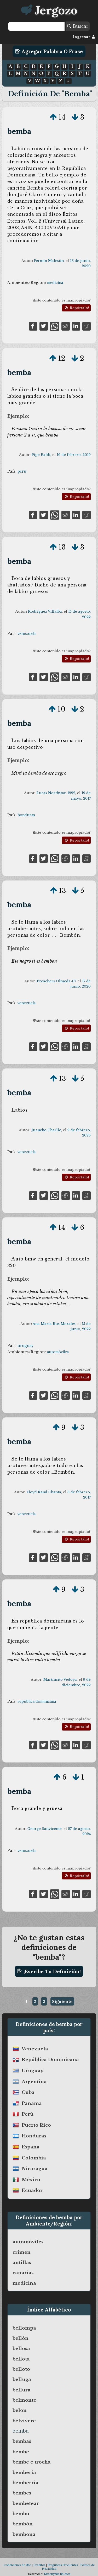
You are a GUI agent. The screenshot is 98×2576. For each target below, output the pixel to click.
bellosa (21, 2348)
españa (30, 2147)
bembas (22, 2441)
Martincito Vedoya (60, 1680)
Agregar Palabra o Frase (49, 51)
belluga (22, 2379)
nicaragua (35, 2168)
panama (32, 2103)
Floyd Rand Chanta (44, 1492)
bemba (19, 131)
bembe (21, 2452)
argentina (34, 2081)
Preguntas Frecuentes (63, 2565)
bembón (23, 2524)
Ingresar (84, 37)
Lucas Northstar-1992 (56, 793)
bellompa (24, 2328)
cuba (28, 2092)
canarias (23, 2273)
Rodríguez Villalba (45, 611)
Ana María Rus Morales (54, 1324)
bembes (22, 2493)
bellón (20, 2338)
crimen (22, 2252)
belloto (21, 2369)
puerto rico (36, 2125)
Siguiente (62, 2001)
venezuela (27, 633)
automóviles (58, 1352)
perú (22, 471)
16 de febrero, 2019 (74, 455)
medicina (55, 282)
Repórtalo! (76, 308)
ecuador (32, 2190)
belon (20, 2410)
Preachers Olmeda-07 (56, 981)
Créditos (39, 2565)
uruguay (25, 1345)
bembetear (26, 2503)
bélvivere (24, 2421)
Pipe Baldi (41, 455)
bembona (24, 2534)
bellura (22, 2390)
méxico (31, 2179)
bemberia (24, 2472)
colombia (34, 2158)
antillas (22, 2262)
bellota (21, 2359)
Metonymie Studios (57, 2574)
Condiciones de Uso (17, 2565)
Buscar (77, 26)
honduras (26, 815)
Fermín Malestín (49, 261)
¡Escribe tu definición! (49, 1971)
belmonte (24, 2400)
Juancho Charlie (46, 1130)
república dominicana (37, 1701)
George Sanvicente (44, 1829)
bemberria (25, 2483)
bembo (21, 2513)
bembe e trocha (32, 2462)
